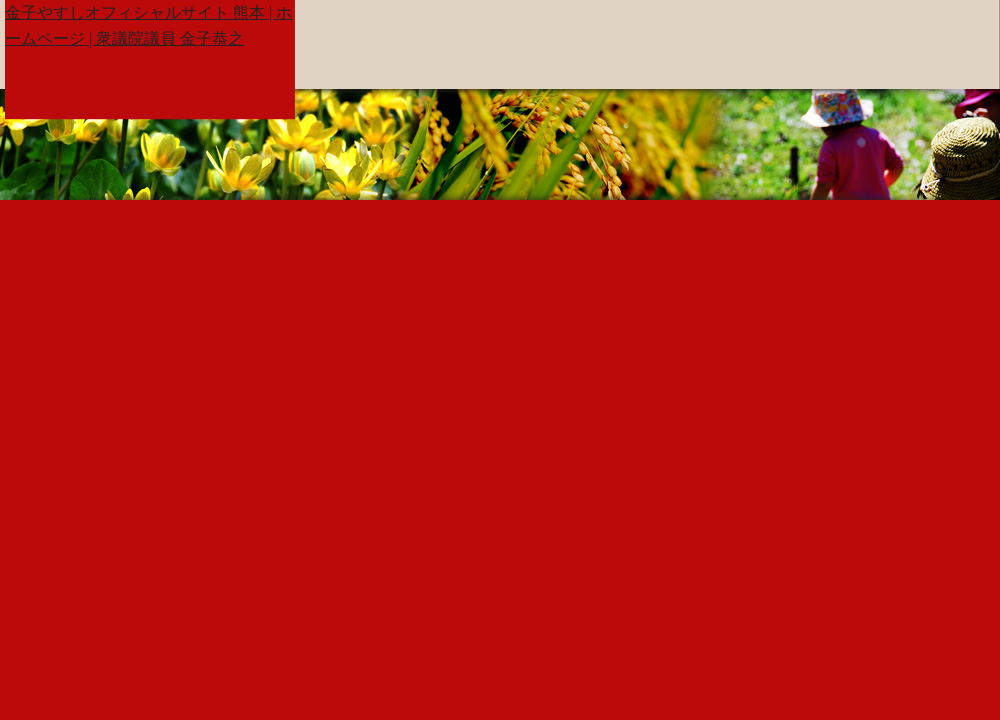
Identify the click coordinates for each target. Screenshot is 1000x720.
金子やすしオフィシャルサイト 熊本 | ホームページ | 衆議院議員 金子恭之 (148, 25)
